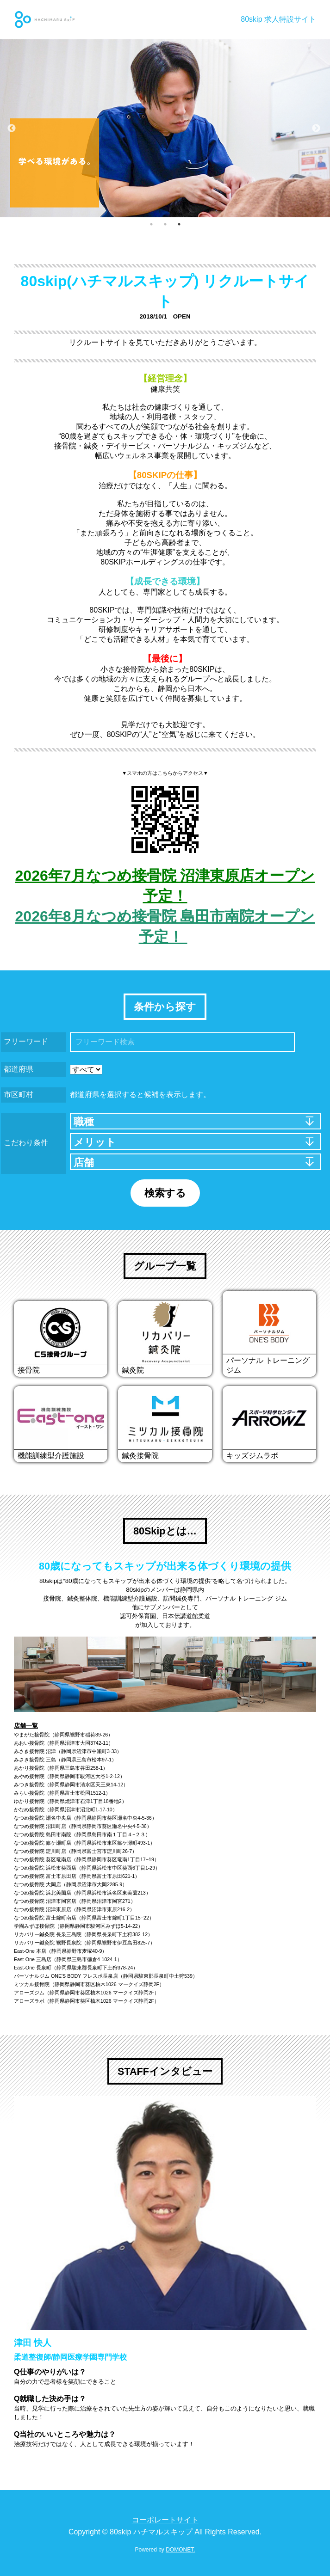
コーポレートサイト (165, 2520)
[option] (165, 128)
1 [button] (151, 224)
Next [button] (316, 128)
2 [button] (165, 224)
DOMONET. (180, 2549)
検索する (165, 1193)
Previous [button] (11, 128)
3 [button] (179, 224)
